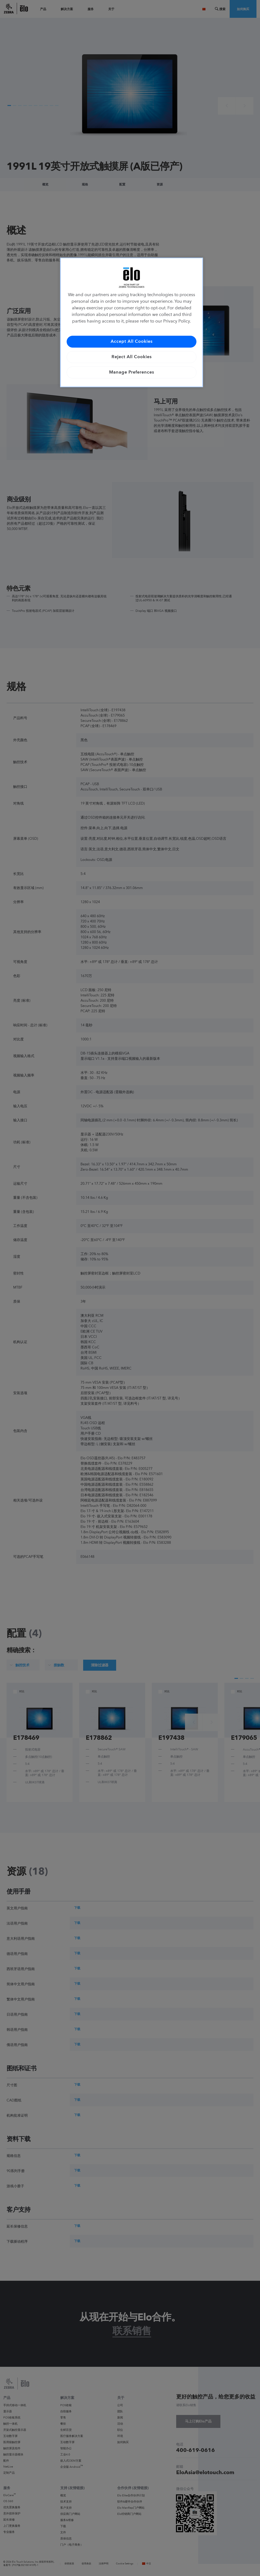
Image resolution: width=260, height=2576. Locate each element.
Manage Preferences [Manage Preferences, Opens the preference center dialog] (131, 372)
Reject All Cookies (132, 357)
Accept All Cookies (132, 341)
